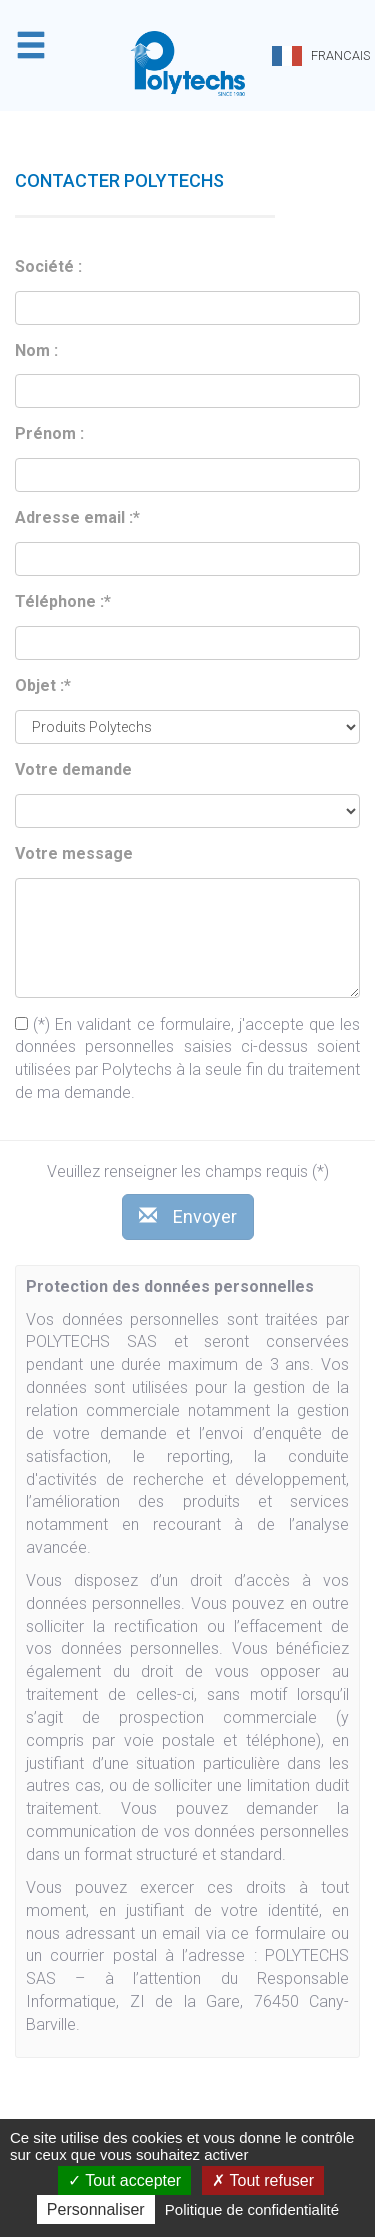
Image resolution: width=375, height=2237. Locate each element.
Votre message (74, 853)
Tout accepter (124, 2180)
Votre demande (73, 769)
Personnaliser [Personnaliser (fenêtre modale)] (96, 2209)
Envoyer (188, 1216)
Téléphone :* (63, 601)
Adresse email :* (77, 517)
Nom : (36, 350)
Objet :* (43, 685)
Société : (48, 266)
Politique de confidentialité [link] (252, 2209)
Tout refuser (263, 2180)
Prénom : (49, 433)
